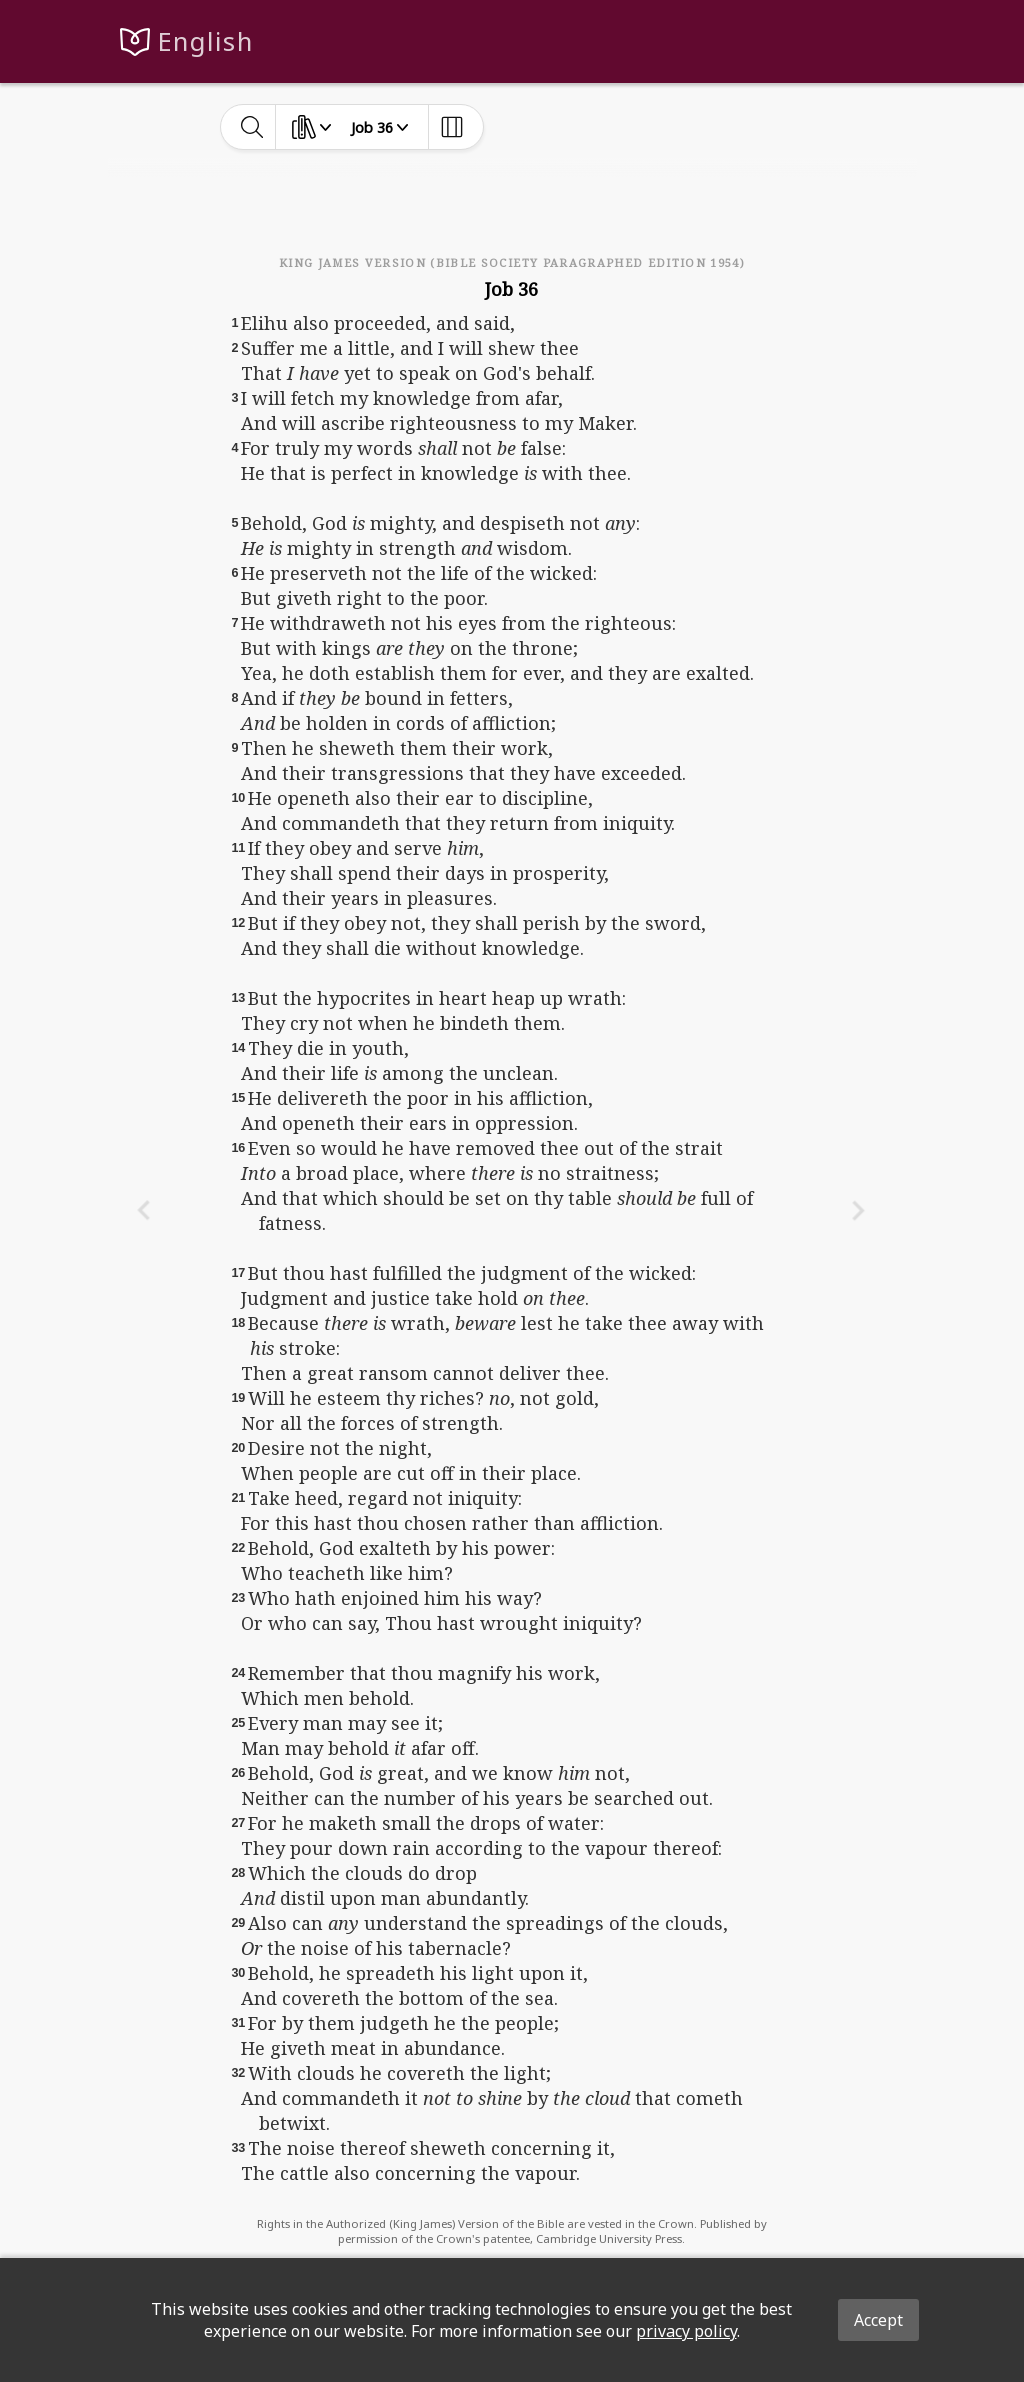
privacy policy (686, 2331)
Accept (878, 2320)
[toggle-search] (252, 127)
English (205, 41)
